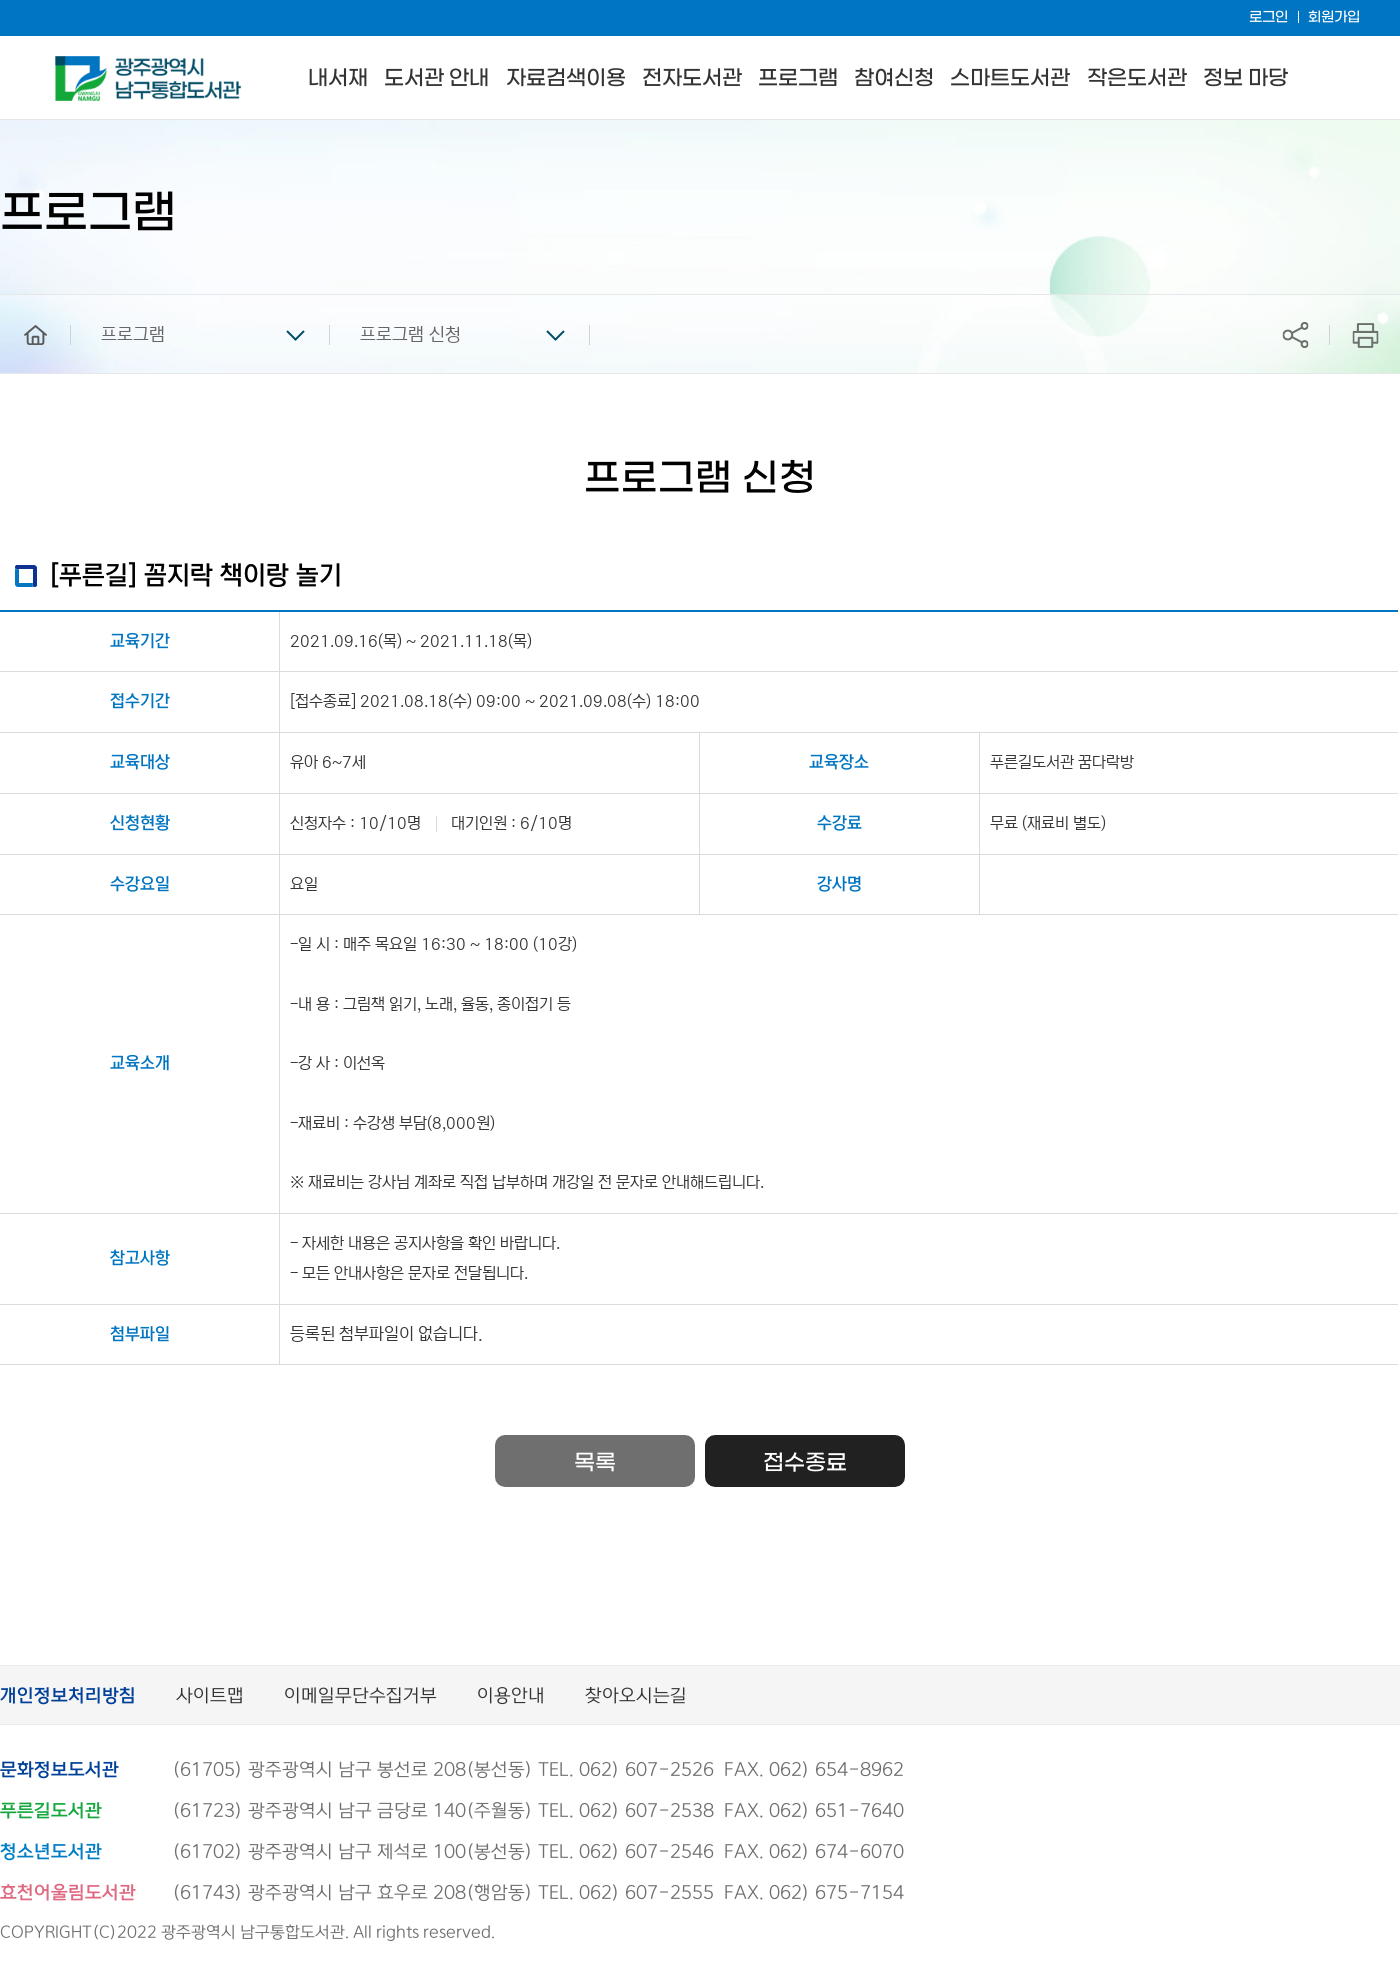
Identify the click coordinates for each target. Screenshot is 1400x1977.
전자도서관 (692, 78)
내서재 (338, 78)
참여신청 (894, 78)
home (21, 304)
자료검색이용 (566, 78)
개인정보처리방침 (68, 1696)
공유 (1295, 334)
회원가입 (1334, 17)
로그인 (1268, 17)
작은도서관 (1137, 78)
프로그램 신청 (410, 335)
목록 (595, 1463)
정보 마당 (1245, 78)
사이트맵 (210, 1696)
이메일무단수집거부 (360, 1696)
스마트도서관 (1010, 78)
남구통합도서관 (82, 65)
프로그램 (798, 78)
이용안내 (511, 1696)
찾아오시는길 (636, 1696)
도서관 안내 (436, 78)
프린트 (1365, 334)
